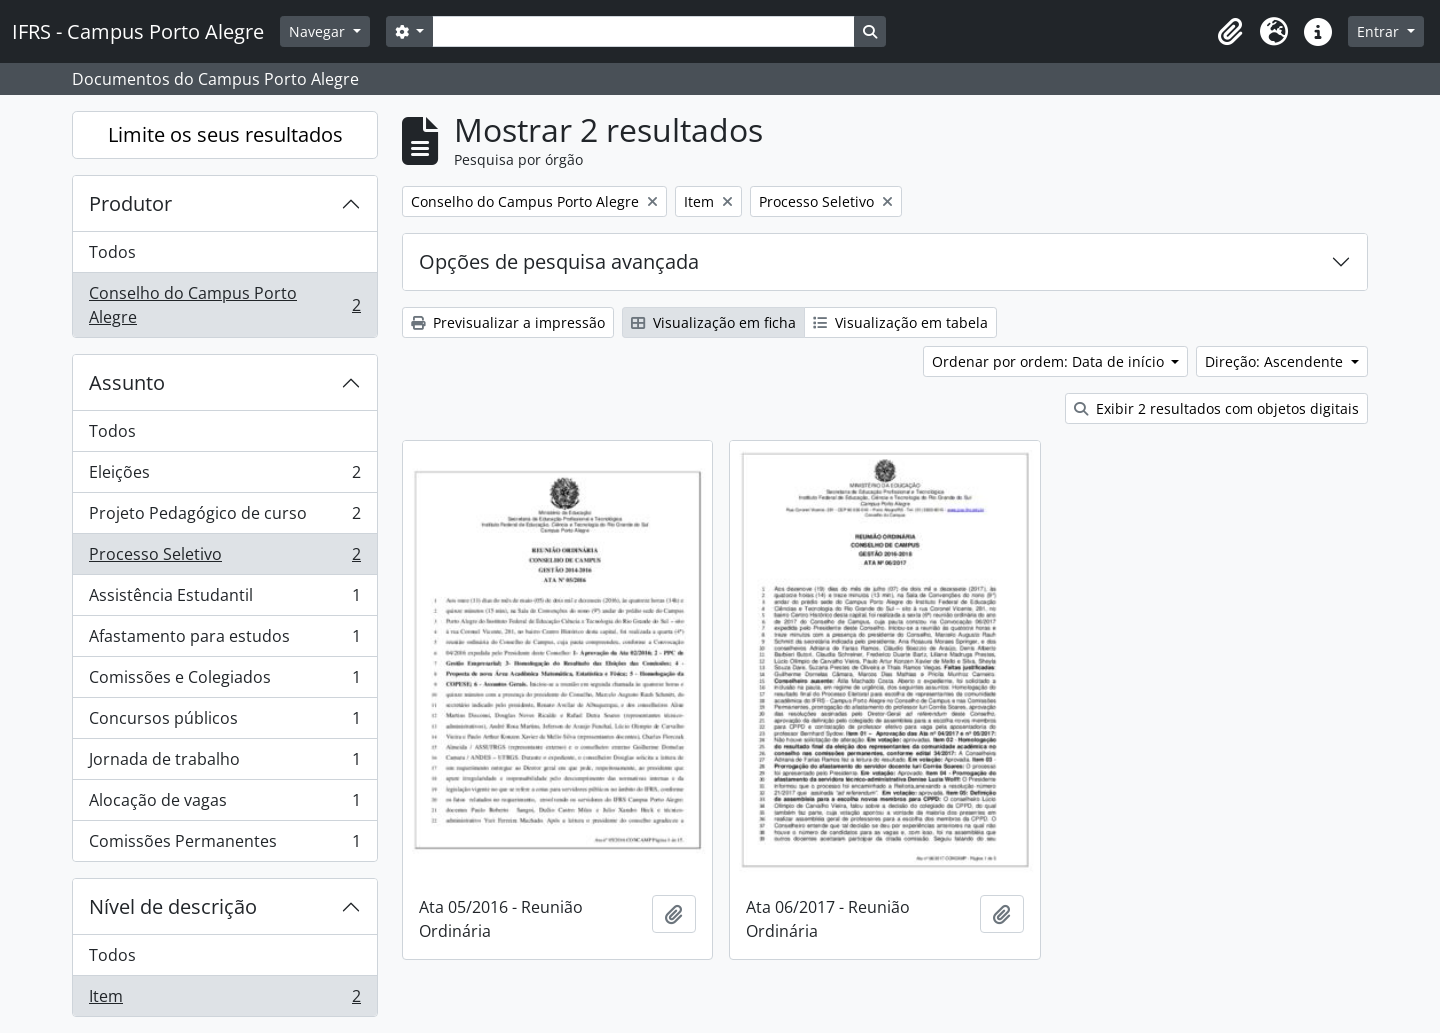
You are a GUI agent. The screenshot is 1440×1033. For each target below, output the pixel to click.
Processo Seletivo (224, 558)
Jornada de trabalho (224, 763)
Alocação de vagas (224, 804)
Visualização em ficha (713, 322)
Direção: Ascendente (1276, 361)
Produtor (130, 203)
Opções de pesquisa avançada (559, 261)
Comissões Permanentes (224, 845)
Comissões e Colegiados (224, 681)
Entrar (1380, 31)
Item (224, 1000)
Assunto (127, 382)
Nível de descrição (173, 906)
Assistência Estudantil (224, 599)
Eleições (224, 476)
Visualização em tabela (900, 322)
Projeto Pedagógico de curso (224, 517)
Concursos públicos (224, 722)
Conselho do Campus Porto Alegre (224, 305)
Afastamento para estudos (224, 640)
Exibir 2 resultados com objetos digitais (1216, 408)
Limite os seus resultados (225, 134)
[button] (1230, 32)
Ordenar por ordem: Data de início (1050, 361)
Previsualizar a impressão (508, 322)
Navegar (319, 31)
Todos (112, 252)
